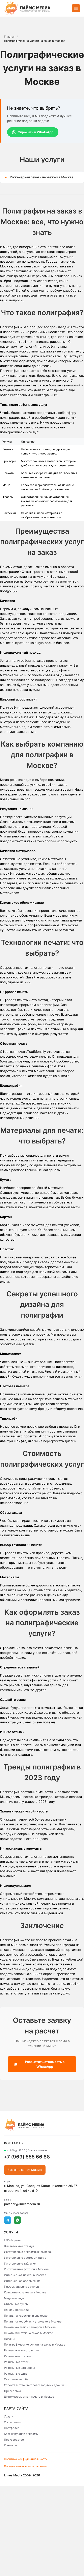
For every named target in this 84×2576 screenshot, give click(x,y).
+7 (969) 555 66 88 (27, 2157)
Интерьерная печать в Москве (25, 2275)
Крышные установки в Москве (25, 2292)
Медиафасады (14, 2298)
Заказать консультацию (24, 2170)
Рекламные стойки (17, 2362)
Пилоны (9, 2338)
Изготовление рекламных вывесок (28, 2251)
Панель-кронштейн (17, 2309)
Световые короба (16, 2379)
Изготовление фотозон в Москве (26, 2269)
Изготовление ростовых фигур (25, 2257)
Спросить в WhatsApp (32, 132)
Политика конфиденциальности (25, 2459)
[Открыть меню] (76, 8)
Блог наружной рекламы (21, 2433)
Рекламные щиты (16, 2373)
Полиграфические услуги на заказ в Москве (34, 2344)
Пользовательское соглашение (25, 2466)
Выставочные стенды (19, 2246)
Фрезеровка (12, 2390)
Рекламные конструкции (21, 2350)
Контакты (10, 2445)
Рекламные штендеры (19, 2367)
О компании (12, 2422)
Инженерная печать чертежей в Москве (41, 177)
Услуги (8, 2416)
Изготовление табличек (20, 2263)
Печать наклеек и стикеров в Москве (30, 2327)
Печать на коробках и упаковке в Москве (32, 2321)
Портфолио (11, 2428)
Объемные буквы (16, 2304)
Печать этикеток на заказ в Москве (28, 2333)
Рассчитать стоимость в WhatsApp (39, 2064)
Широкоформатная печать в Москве (29, 2396)
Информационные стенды (22, 2286)
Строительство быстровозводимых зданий (34, 2385)
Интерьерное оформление (22, 2280)
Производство (14, 2439)
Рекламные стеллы (17, 2356)
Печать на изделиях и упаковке (26, 2315)
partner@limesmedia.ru (22, 2204)
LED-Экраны (12, 2240)
